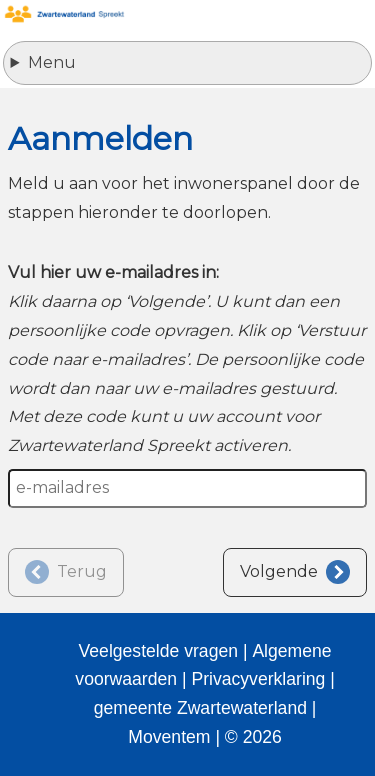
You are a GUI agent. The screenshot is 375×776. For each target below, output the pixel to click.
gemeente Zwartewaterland (200, 708)
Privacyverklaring (258, 679)
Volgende (279, 571)
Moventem (169, 737)
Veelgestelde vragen (158, 651)
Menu (52, 62)
